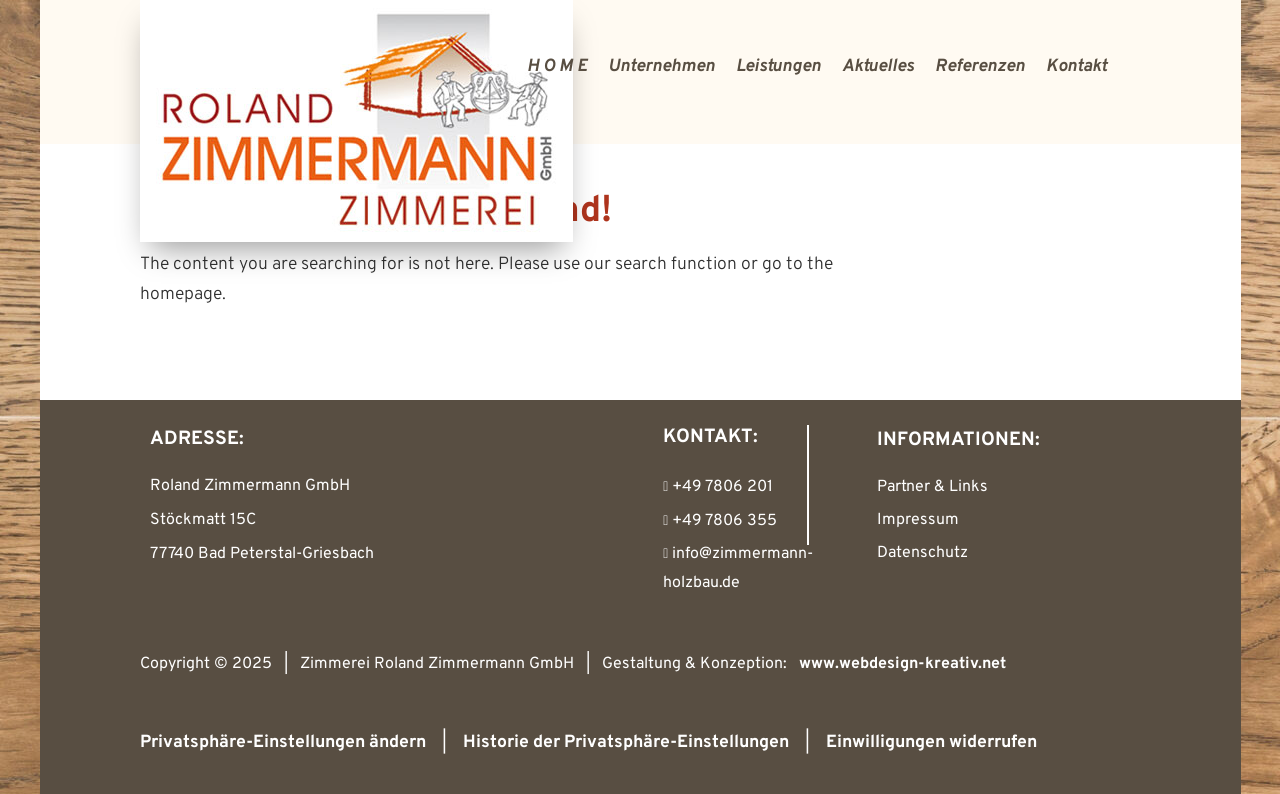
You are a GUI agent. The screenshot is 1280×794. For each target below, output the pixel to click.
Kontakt (1076, 66)
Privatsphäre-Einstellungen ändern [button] (283, 742)
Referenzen (980, 66)
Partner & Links (932, 487)
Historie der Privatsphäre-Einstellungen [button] (626, 742)
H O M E (557, 66)
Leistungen (778, 66)
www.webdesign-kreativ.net (902, 664)
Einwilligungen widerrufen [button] (931, 742)
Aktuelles (878, 66)
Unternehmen (661, 66)
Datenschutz (922, 553)
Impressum (918, 520)
